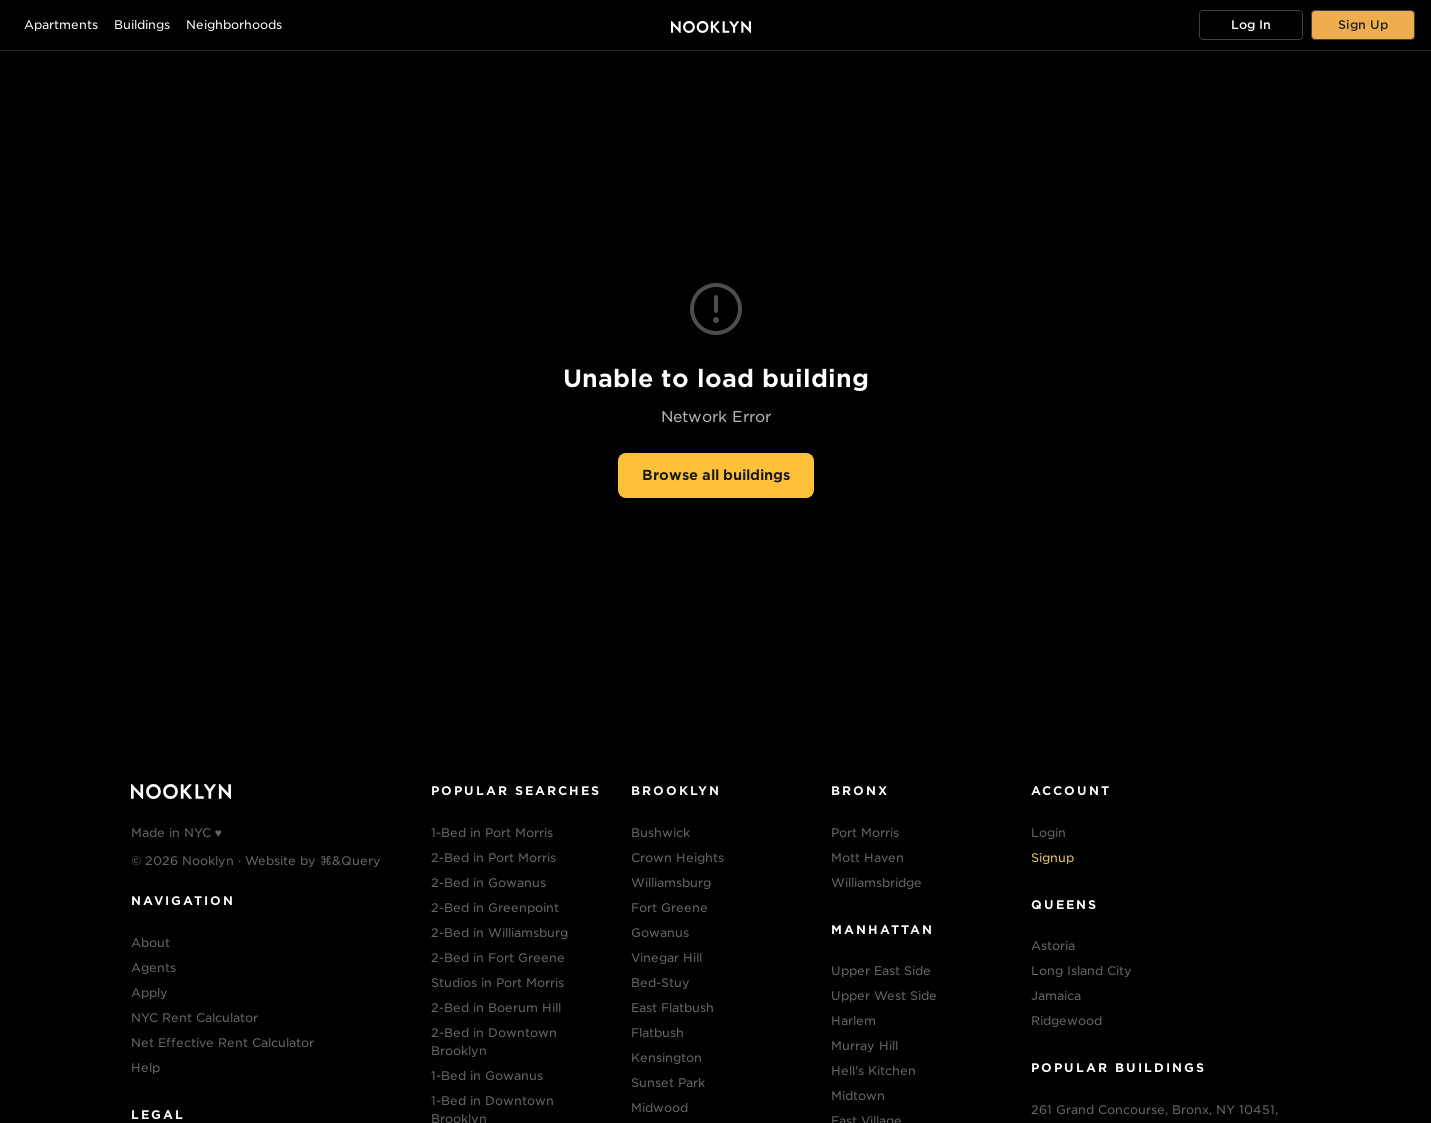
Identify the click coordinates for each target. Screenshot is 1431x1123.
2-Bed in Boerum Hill (496, 1007)
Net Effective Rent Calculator (222, 1042)
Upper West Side (884, 995)
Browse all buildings (716, 475)
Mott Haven (867, 857)
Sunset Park (668, 1082)
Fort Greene (669, 907)
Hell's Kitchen (873, 1070)
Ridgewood (1066, 1020)
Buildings (142, 24)
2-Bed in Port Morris (493, 857)
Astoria (1053, 945)
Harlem (853, 1020)
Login (1048, 832)
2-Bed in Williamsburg (499, 932)
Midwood (659, 1107)
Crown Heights (677, 857)
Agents (153, 967)
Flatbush (657, 1032)
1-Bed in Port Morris (492, 832)
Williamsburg (671, 882)
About (150, 942)
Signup (1052, 857)
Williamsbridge (876, 882)
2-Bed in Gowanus (488, 882)
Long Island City (1081, 970)
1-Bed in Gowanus (487, 1075)
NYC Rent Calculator (194, 1017)
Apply (149, 992)
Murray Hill (864, 1045)
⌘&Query (350, 860)
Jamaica (1056, 995)
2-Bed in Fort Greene (498, 957)
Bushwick (660, 832)
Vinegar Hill (666, 957)
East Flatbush (672, 1007)
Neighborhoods (234, 24)
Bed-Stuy (660, 982)
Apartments (61, 24)
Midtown (858, 1095)
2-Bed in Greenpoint (495, 907)
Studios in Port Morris (497, 982)
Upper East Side (881, 970)
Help (145, 1067)
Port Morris (865, 832)
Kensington (666, 1057)
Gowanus (660, 932)
